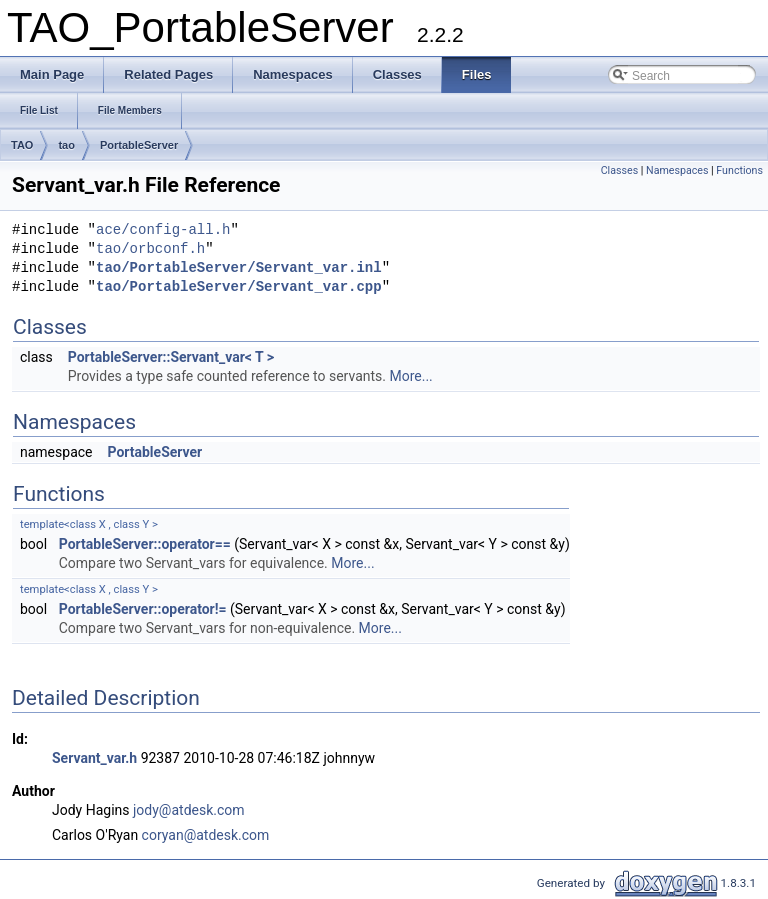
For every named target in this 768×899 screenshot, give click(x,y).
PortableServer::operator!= (143, 609)
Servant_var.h (94, 758)
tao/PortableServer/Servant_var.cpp (239, 287)
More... (410, 376)
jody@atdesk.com (189, 810)
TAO (22, 145)
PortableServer (139, 145)
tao (66, 145)
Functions (739, 170)
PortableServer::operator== (145, 544)
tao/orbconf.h (150, 249)
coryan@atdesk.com (206, 835)
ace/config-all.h (163, 230)
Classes (619, 170)
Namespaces (677, 170)
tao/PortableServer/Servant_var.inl (239, 268)
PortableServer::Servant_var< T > (171, 357)
